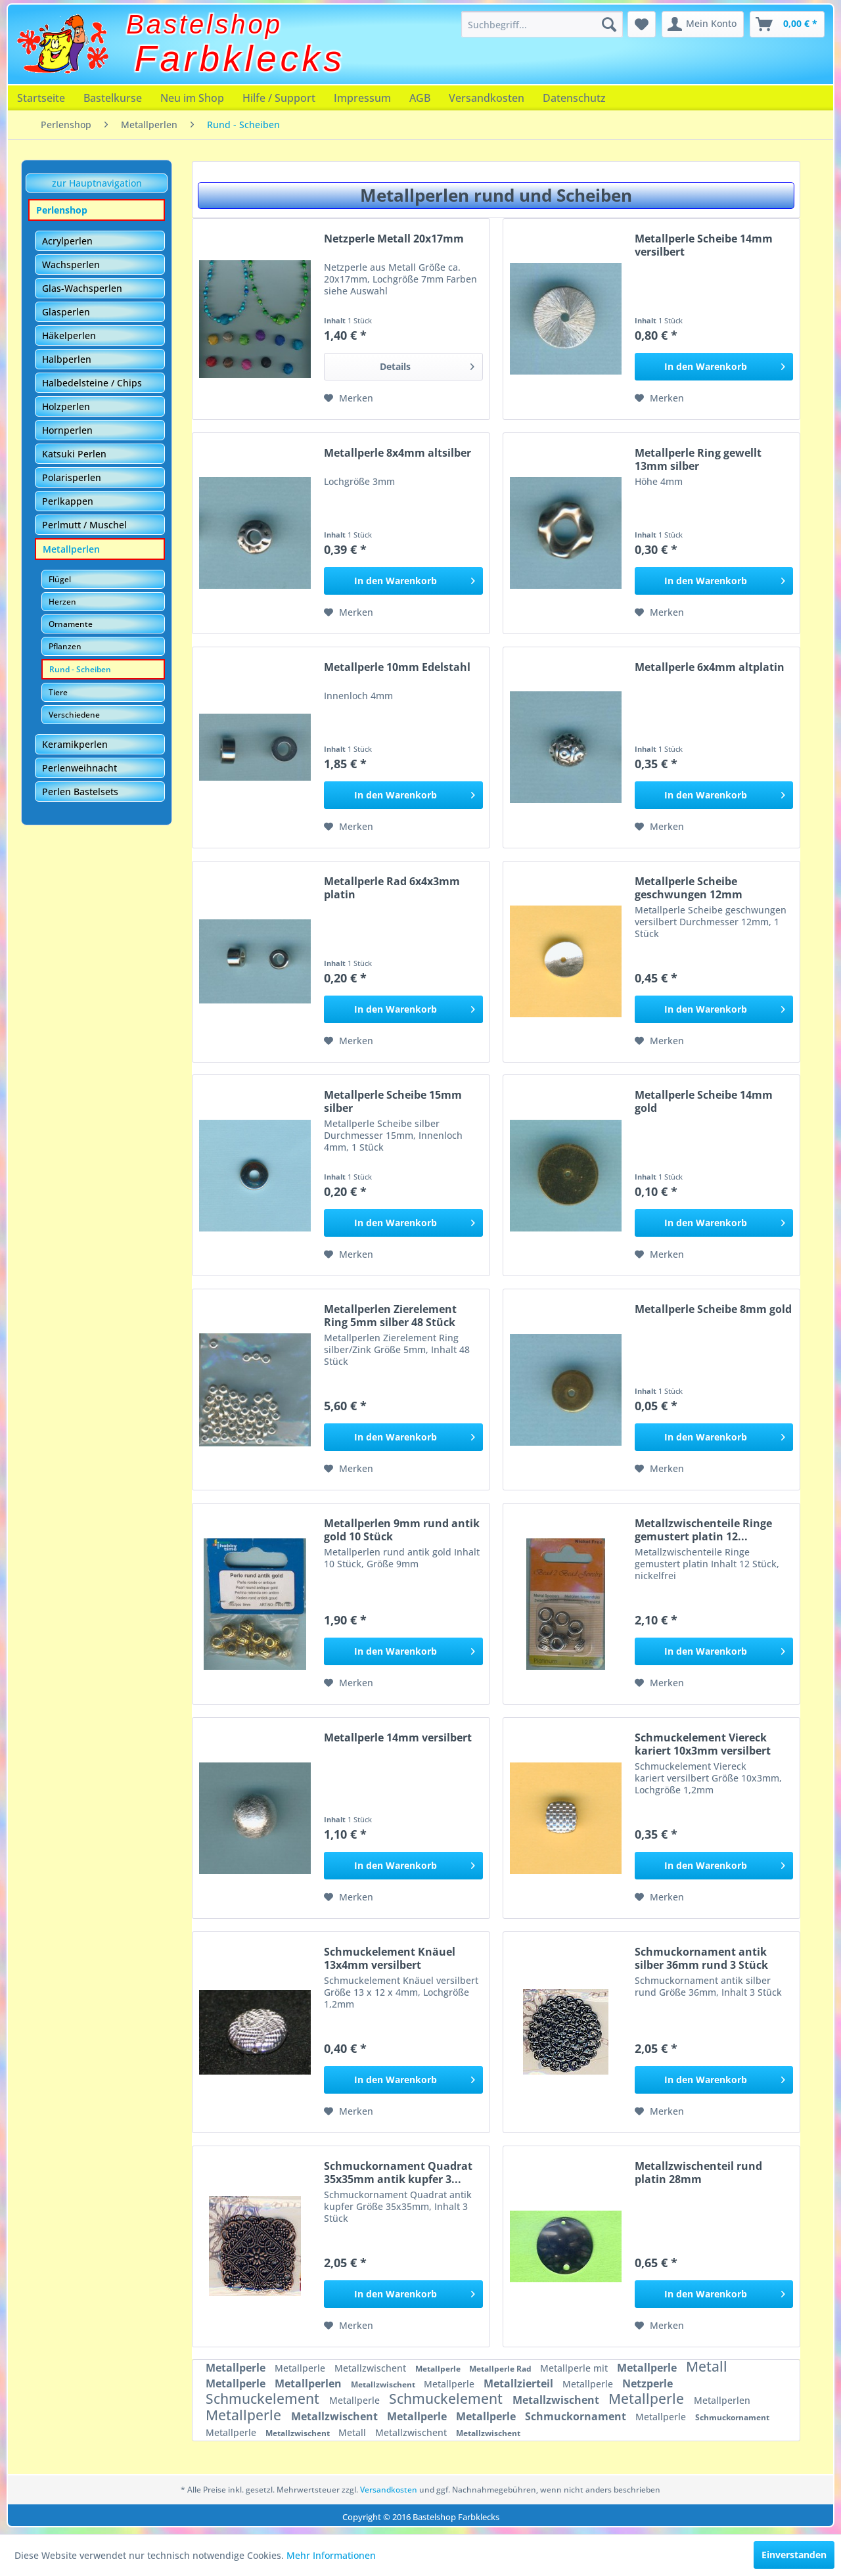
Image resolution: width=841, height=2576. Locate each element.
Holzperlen (66, 406)
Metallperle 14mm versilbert (398, 1738)
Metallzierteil (520, 2383)
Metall (706, 2366)
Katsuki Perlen (74, 454)
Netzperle (647, 2383)
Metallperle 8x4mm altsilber (397, 453)
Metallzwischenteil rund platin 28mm (698, 2172)
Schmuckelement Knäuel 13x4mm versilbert (389, 1958)
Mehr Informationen (331, 2555)
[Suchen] (609, 24)
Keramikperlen (75, 744)
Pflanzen (65, 646)
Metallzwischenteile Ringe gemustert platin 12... (703, 1530)
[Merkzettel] (641, 24)
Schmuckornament (577, 2416)
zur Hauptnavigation (97, 183)
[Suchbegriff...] (542, 24)
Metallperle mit (575, 2368)
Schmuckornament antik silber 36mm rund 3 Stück (701, 1958)
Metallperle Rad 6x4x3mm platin (392, 888)
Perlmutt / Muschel (84, 524)
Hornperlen (67, 430)
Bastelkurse (112, 98)
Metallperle (237, 2367)
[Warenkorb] (787, 24)
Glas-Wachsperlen (82, 288)
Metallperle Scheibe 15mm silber (393, 1101)
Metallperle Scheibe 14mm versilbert (704, 245)
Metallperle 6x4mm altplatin (709, 667)
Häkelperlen (69, 335)
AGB (419, 98)
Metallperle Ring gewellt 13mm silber (698, 459)
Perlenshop (61, 210)
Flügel (60, 579)
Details (427, 364)
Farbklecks (240, 58)
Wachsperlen (71, 264)
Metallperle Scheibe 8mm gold (713, 1309)
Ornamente (71, 624)
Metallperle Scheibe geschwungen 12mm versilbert (688, 888)
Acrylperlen (67, 241)
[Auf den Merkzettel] (348, 398)
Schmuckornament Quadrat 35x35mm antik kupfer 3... (398, 2172)
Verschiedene (74, 714)
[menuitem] (542, 24)
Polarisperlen (71, 477)
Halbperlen (66, 359)
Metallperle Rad (501, 2368)
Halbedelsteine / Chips (92, 383)
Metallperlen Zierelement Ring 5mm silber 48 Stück (390, 1315)
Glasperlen (66, 312)
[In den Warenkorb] (714, 366)
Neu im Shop (192, 98)
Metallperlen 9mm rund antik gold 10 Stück (402, 1530)
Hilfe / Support (278, 98)
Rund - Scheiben (80, 669)
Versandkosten (486, 98)
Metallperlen (71, 549)
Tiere (58, 692)
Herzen (62, 601)
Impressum (362, 98)
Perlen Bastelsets (80, 791)
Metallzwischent (371, 2368)
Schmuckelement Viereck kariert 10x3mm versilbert (703, 1744)
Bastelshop (204, 24)
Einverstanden (794, 2554)
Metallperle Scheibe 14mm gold (704, 1101)
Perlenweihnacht (79, 768)
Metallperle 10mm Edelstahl (397, 667)
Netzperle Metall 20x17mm (394, 239)
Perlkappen (67, 501)
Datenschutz (574, 98)
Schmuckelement (264, 2398)
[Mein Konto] (703, 24)
